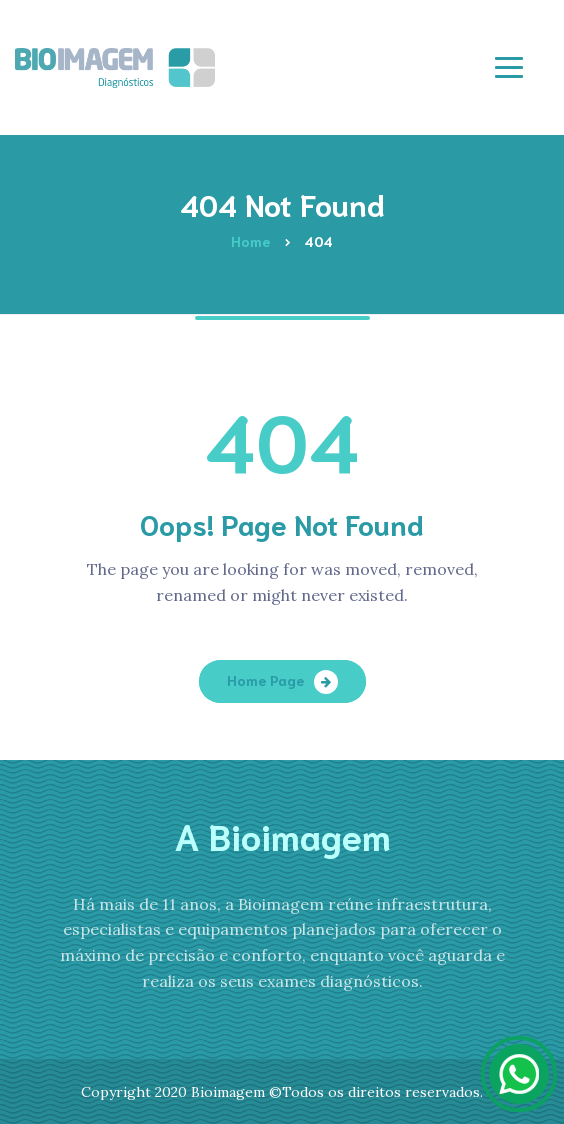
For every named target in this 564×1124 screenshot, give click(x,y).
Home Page (265, 680)
